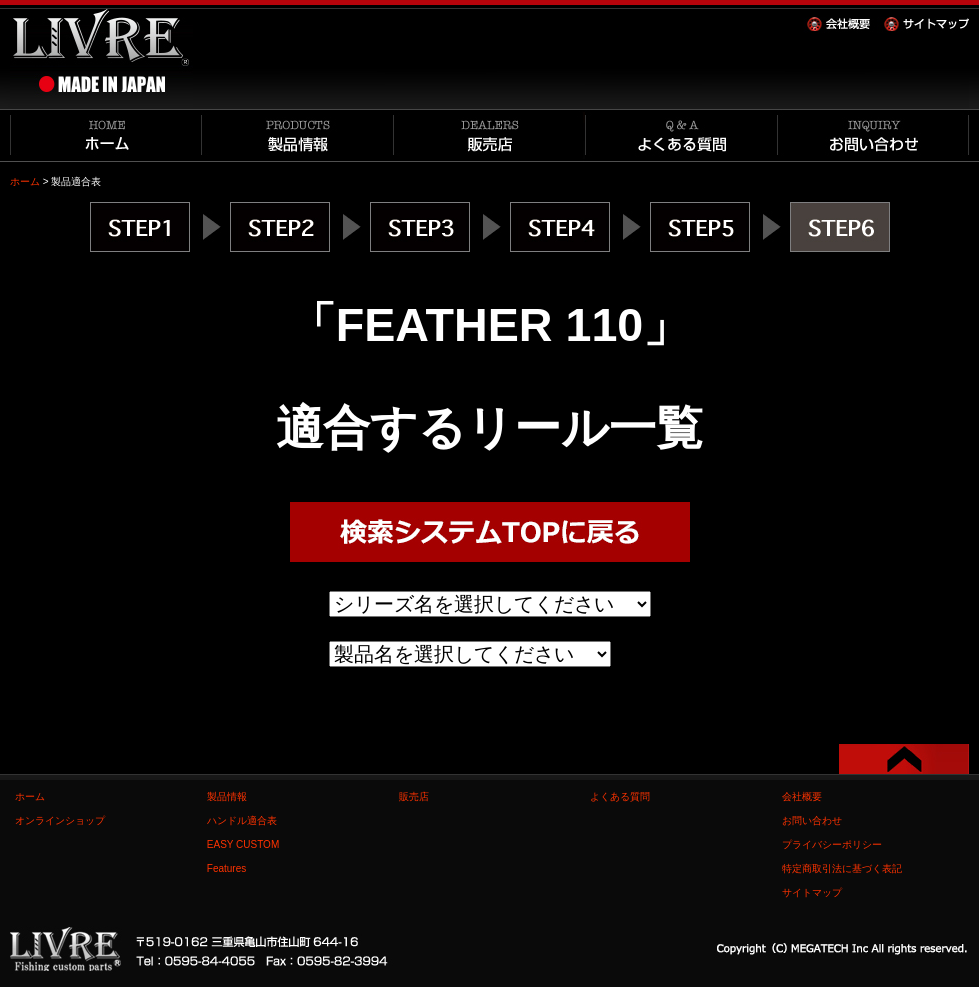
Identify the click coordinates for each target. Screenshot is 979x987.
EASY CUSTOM (243, 844)
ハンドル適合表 (242, 820)
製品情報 (227, 796)
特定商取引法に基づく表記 (842, 868)
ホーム (25, 181)
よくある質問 (620, 796)
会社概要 (802, 796)
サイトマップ (812, 892)
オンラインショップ (60, 820)
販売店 (414, 796)
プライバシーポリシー (832, 844)
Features (226, 868)
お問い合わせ (812, 820)
